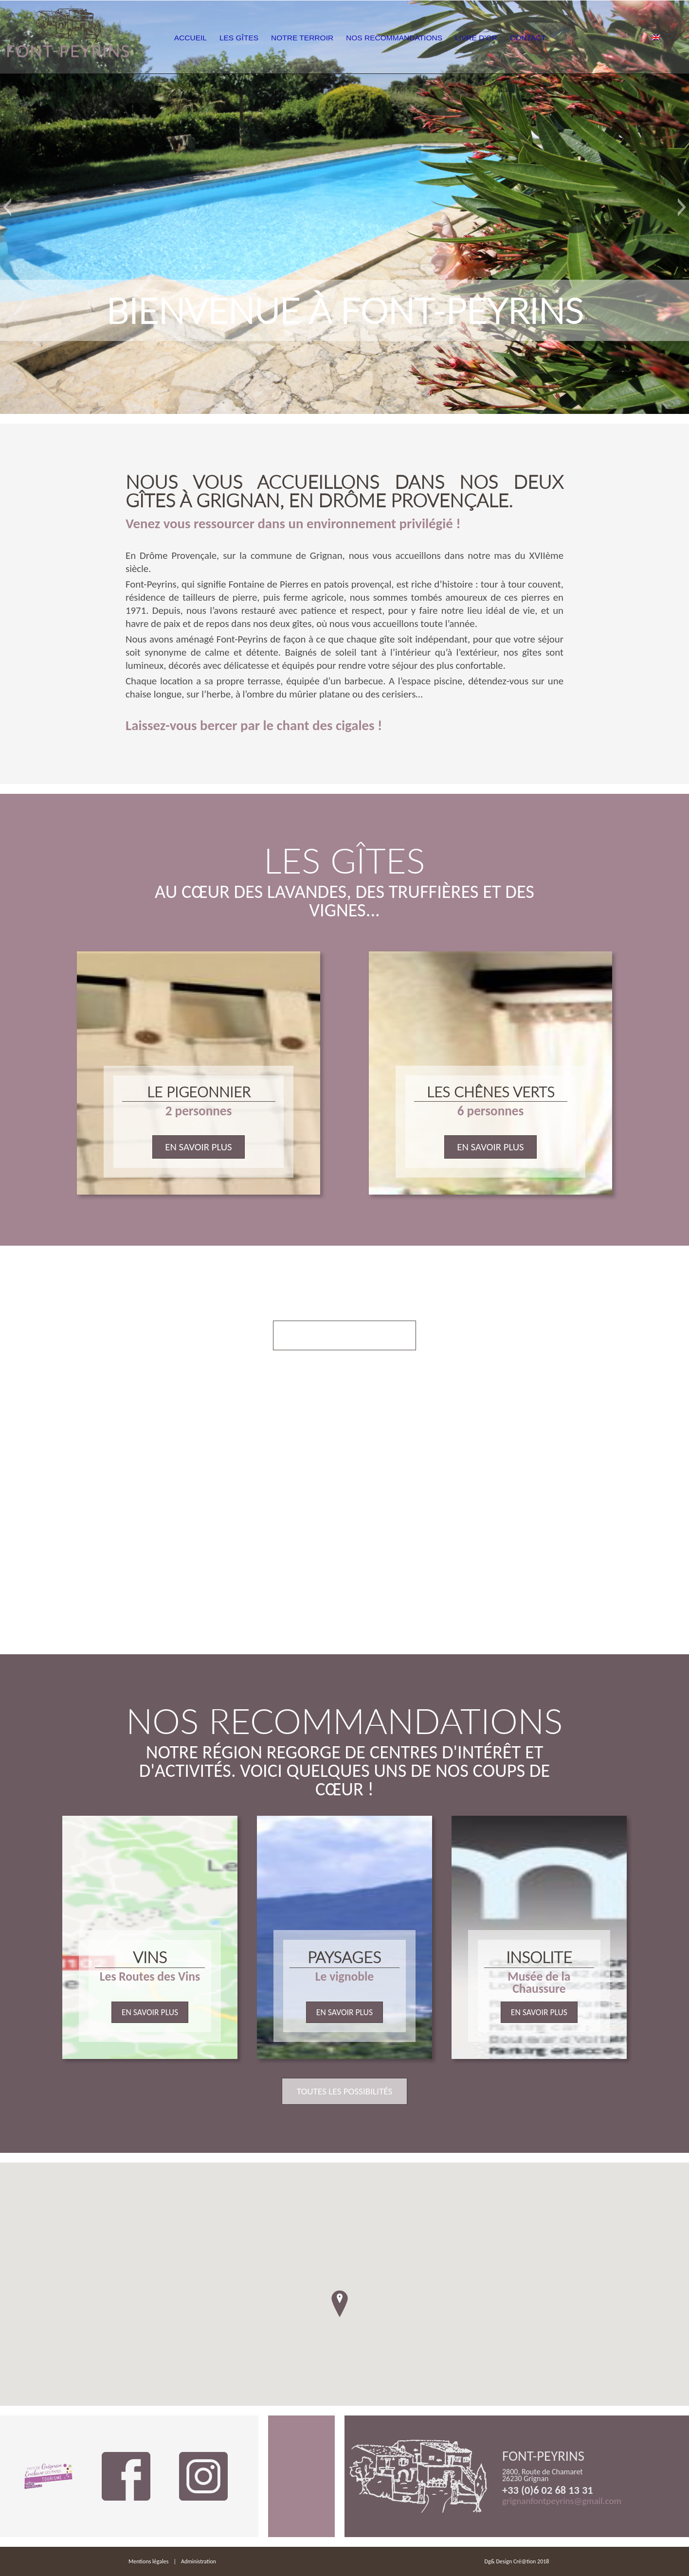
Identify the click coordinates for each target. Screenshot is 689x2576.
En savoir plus (198, 1147)
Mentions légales (148, 2561)
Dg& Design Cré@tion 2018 (517, 2561)
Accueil (210, 38)
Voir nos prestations (344, 1335)
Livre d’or (508, 38)
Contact (564, 38)
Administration (198, 2561)
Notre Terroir (330, 38)
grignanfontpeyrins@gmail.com (561, 2500)
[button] (7, 207)
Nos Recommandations (424, 38)
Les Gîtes (263, 38)
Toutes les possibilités (345, 2091)
